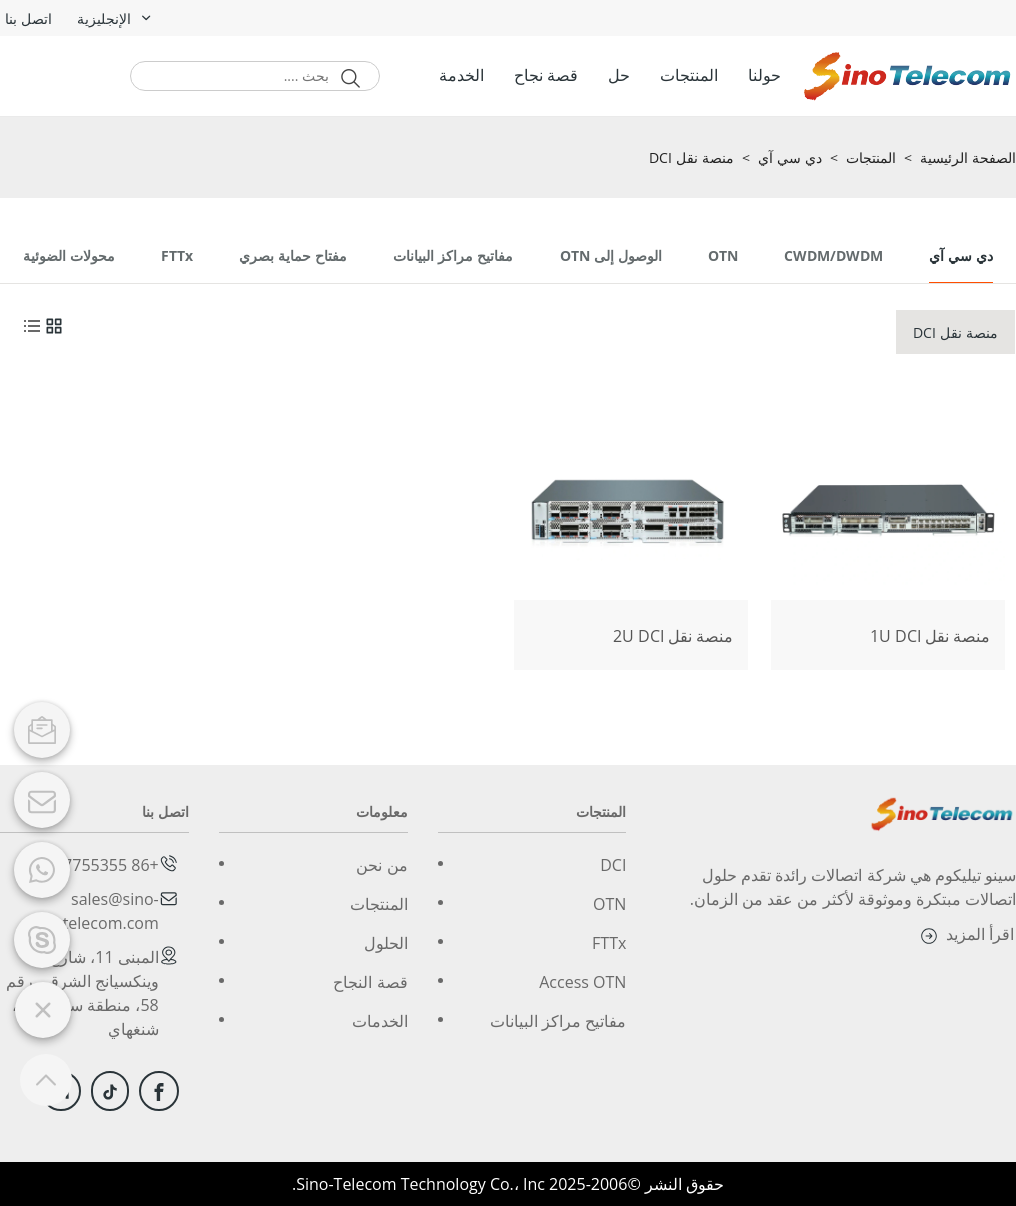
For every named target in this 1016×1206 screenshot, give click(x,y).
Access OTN (582, 982)
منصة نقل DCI (691, 158)
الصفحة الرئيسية (968, 158)
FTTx (609, 943)
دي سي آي (790, 158)
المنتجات (689, 75)
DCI (613, 865)
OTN (609, 904)
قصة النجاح (370, 982)
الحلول (386, 943)
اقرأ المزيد (965, 936)
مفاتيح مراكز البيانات (558, 1021)
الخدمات (380, 1021)
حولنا (764, 75)
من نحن (381, 865)
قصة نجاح (546, 75)
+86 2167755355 (97, 865)
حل (619, 75)
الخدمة (461, 75)
